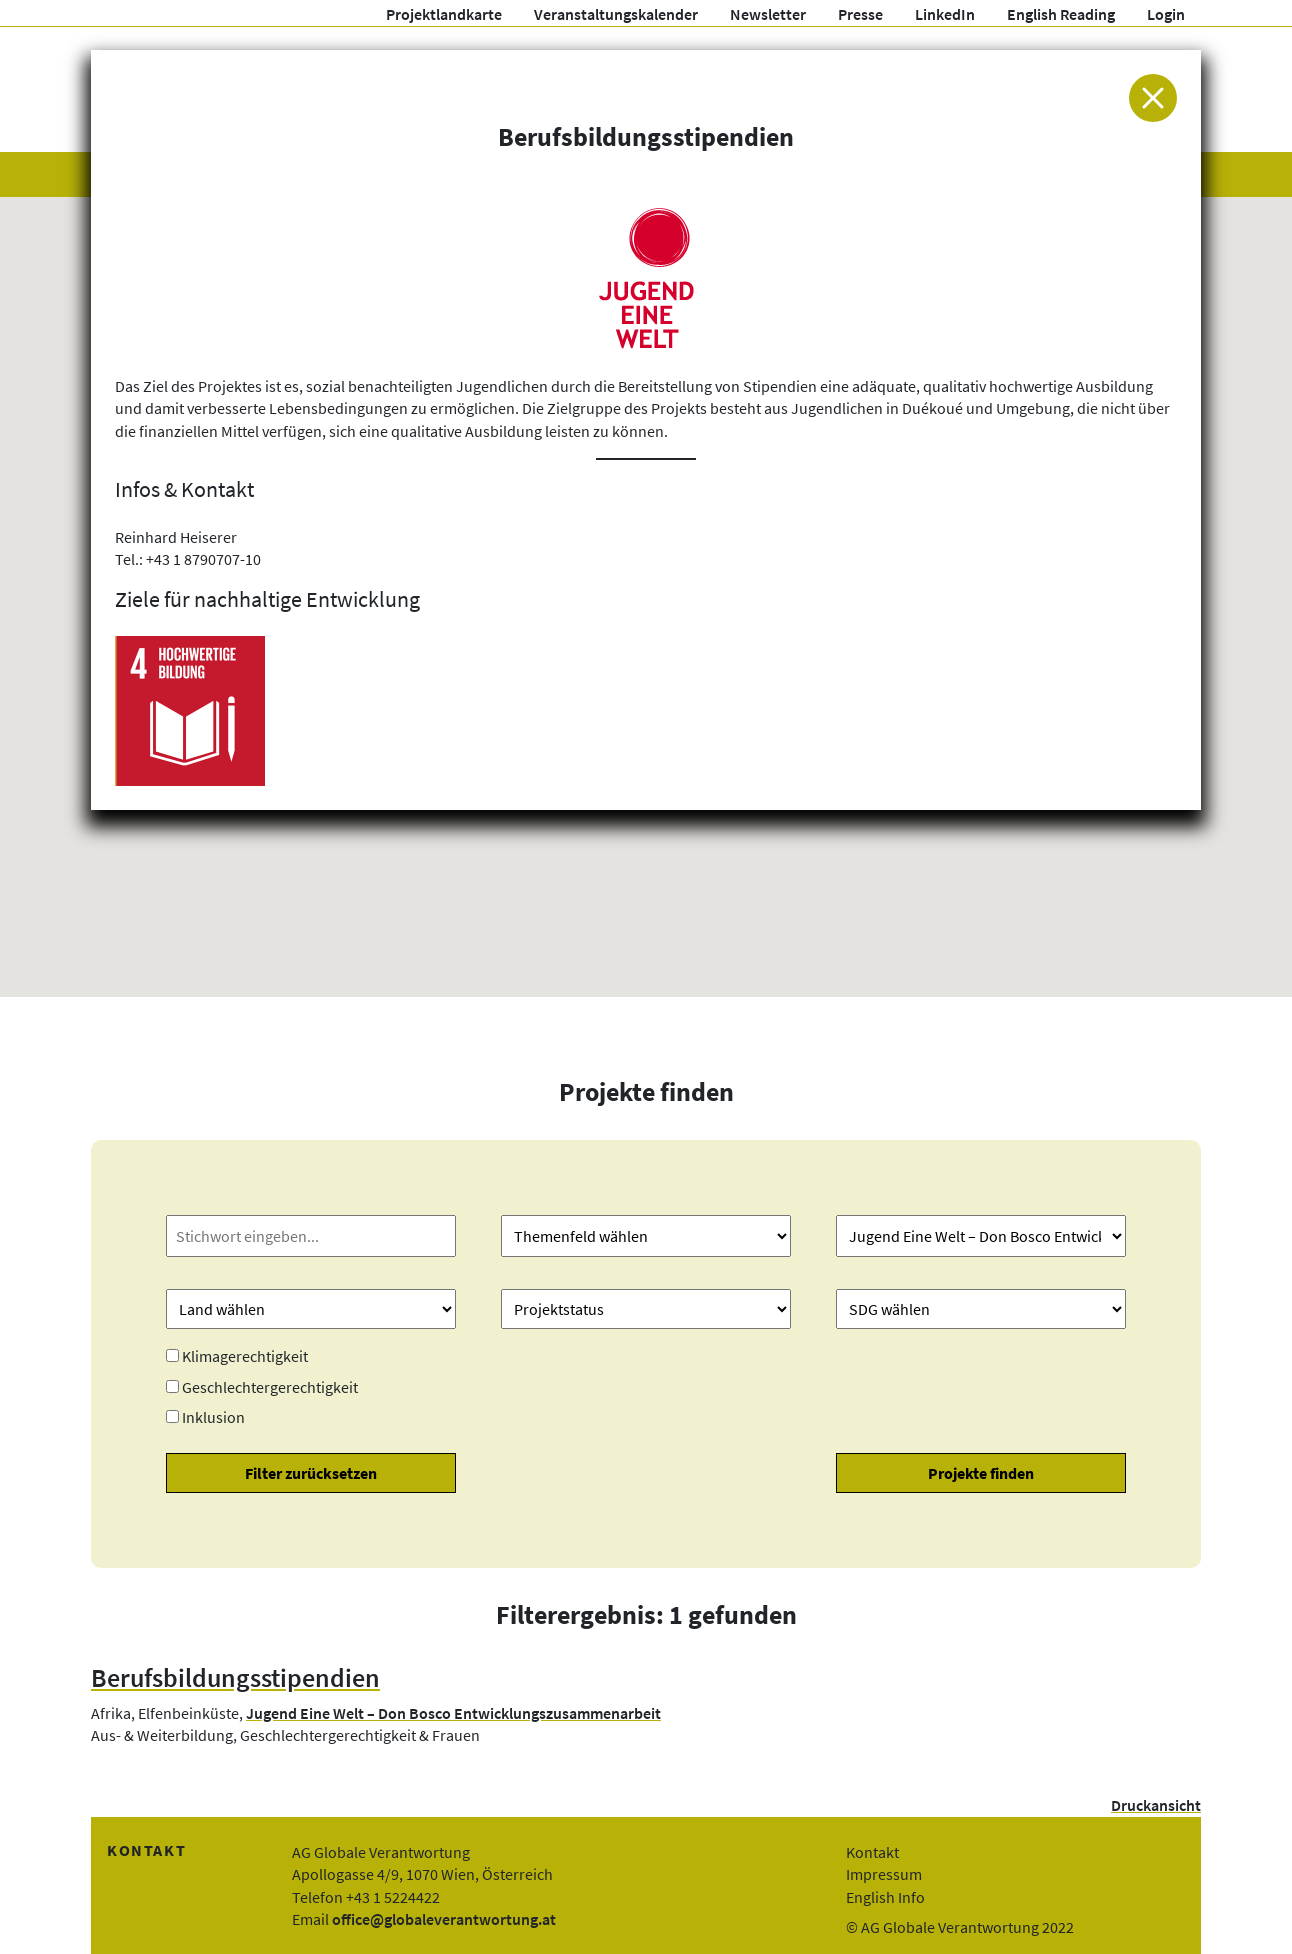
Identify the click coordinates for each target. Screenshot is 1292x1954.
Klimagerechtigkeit (245, 1356)
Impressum (884, 1874)
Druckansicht (1156, 1805)
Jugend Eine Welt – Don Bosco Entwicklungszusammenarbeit (453, 1713)
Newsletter (768, 14)
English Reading (1061, 14)
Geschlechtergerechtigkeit (270, 1387)
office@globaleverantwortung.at (444, 1919)
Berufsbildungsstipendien (235, 1678)
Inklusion (213, 1417)
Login (1166, 14)
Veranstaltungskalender (616, 14)
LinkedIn (945, 14)
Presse (860, 14)
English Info (885, 1897)
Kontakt (872, 1852)
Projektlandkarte (444, 14)
